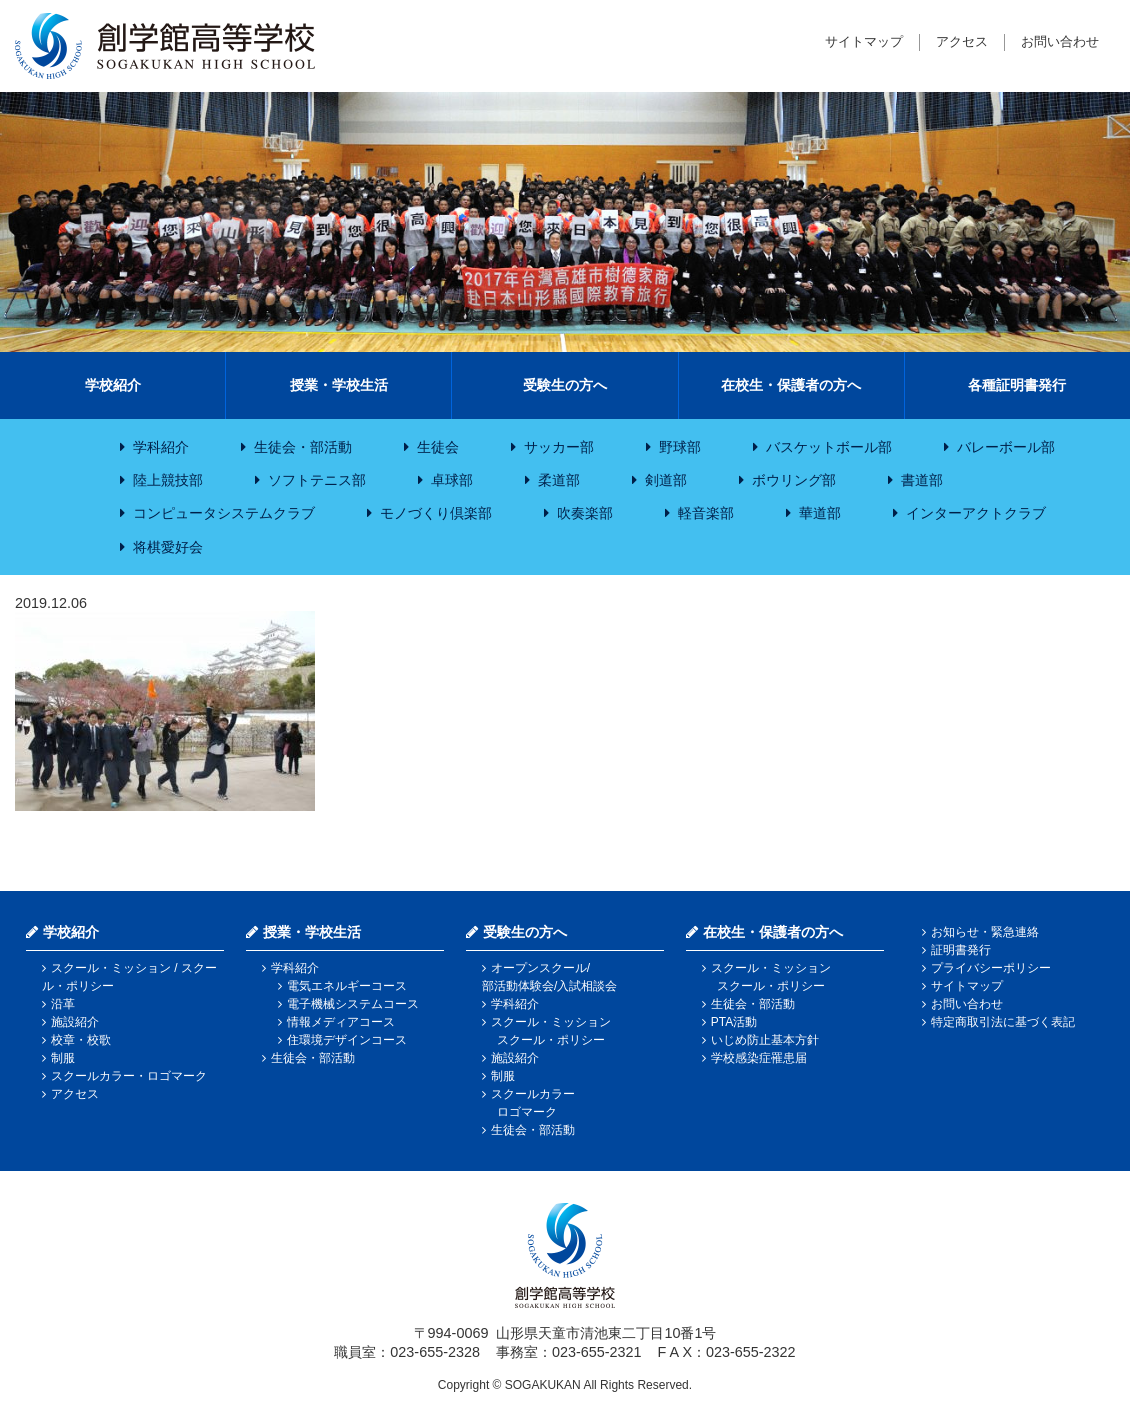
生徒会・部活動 (303, 447)
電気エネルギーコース (347, 986)
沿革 (63, 1004)
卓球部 (452, 480)
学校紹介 (113, 385)
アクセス (962, 41)
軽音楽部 (706, 513)
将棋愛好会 (168, 547)
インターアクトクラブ (976, 513)
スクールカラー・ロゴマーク (129, 1076)
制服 (63, 1058)
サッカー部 (559, 447)
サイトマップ (864, 41)
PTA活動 (734, 1022)
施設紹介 (75, 1022)
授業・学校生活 (339, 385)
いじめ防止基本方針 (765, 1040)
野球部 (680, 447)
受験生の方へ (565, 385)
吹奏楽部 (585, 513)
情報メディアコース (341, 1022)
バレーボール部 (1006, 447)
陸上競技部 (168, 480)
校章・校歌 (81, 1040)
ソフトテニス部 (317, 480)
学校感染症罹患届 (759, 1058)
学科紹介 (161, 447)
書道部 (922, 480)
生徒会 (438, 447)
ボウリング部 (794, 480)
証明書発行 (961, 950)
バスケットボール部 (829, 447)
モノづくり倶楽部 (436, 513)
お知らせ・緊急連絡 (985, 932)
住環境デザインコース (347, 1040)
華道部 (820, 513)
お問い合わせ (1060, 41)
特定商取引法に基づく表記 (1003, 1022)
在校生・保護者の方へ (791, 385)
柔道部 (559, 480)
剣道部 (666, 480)
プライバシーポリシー (991, 968)
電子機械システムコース (353, 1004)
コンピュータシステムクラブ (224, 513)
